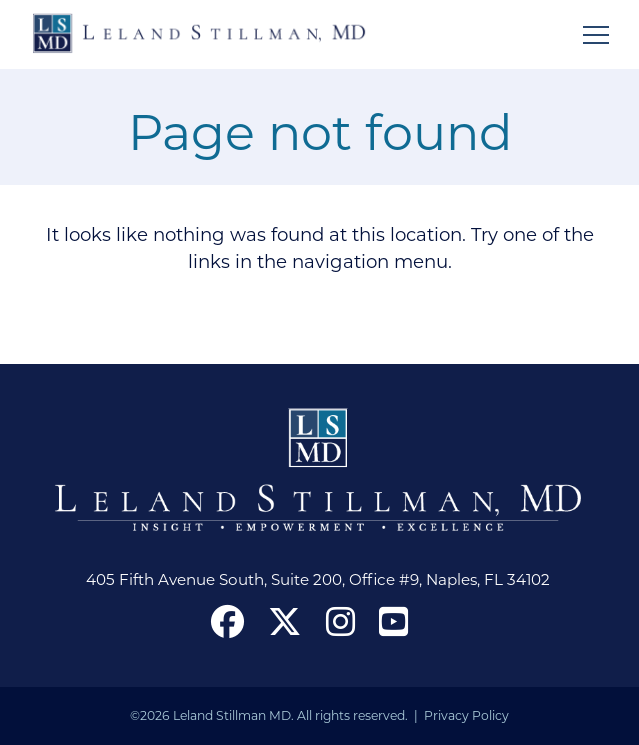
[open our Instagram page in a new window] (340, 621)
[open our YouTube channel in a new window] (393, 621)
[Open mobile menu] (596, 35)
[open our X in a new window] (284, 621)
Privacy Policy (466, 715)
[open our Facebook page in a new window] (227, 621)
